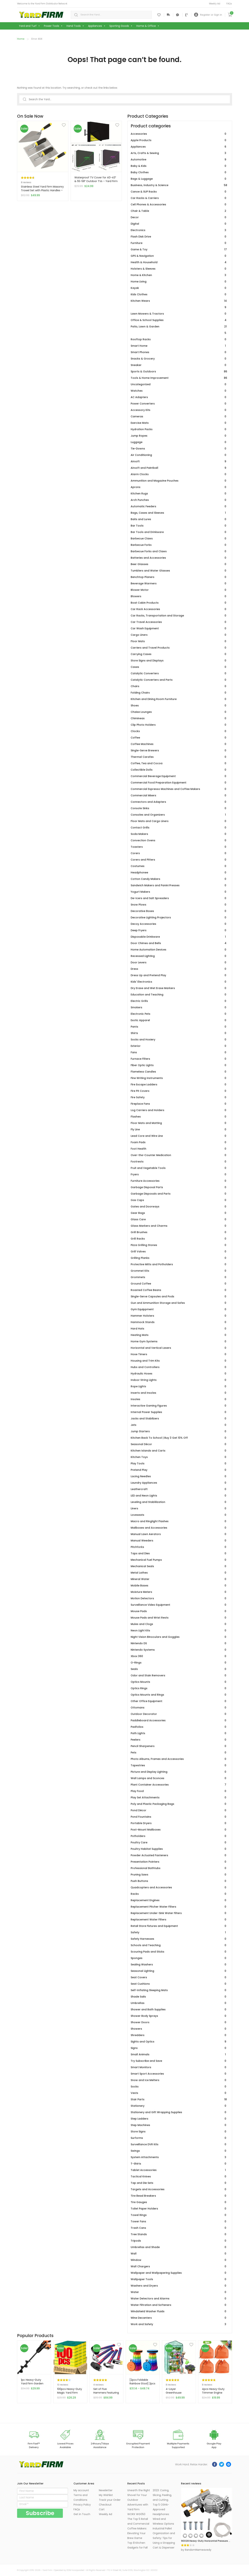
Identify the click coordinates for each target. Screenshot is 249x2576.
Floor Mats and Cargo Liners (179, 821)
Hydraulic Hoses (179, 1373)
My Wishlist (106, 2495)
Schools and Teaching (179, 1945)
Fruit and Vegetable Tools (179, 1168)
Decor (179, 217)
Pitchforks (179, 1547)
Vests (179, 2093)
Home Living (179, 281)
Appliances (97, 26)
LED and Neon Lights (179, 1495)
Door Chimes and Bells (179, 943)
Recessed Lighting (179, 956)
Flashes (179, 1116)
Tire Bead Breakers (179, 2196)
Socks (179, 2086)
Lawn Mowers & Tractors (179, 314)
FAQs (229, 3)
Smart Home (179, 346)
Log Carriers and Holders (179, 1110)
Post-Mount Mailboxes (179, 1829)
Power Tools (53, 26)
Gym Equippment (179, 1309)
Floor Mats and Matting (179, 1123)
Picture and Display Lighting (179, 1772)
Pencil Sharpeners (179, 1746)
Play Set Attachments (179, 1797)
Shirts (179, 1033)
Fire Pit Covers (179, 1091)
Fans (179, 1052)
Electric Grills (179, 1001)
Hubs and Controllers (179, 1367)
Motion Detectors (179, 1598)
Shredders (179, 2035)
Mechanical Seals (179, 1566)
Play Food (179, 1791)
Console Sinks (179, 808)
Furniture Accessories (179, 1181)
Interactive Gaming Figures (179, 1406)
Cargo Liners (179, 635)
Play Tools (179, 1463)
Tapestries (179, 1765)
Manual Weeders (179, 1540)
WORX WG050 (136, 2514)
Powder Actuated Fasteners (179, 1855)
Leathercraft (179, 1489)
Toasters (179, 847)
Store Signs (179, 2131)
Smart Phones (179, 352)
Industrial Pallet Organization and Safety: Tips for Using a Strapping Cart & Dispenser (164, 2538)
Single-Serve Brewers (179, 750)
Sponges (179, 1958)
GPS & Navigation (179, 256)
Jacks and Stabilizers (179, 1418)
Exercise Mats (179, 423)
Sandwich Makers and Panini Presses (179, 885)
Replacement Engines (179, 1900)
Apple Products (179, 140)
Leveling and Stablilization (179, 1502)
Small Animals (179, 2054)
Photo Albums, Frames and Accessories (179, 1759)
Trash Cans (179, 2228)
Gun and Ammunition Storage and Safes (179, 1303)
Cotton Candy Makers (179, 879)
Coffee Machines (179, 744)
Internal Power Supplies (179, 1412)
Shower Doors (179, 2022)
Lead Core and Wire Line (179, 1136)
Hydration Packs (179, 429)
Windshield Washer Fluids (179, 2311)
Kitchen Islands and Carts (179, 1450)
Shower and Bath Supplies (179, 2009)
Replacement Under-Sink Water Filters (179, 1913)
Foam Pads (179, 1142)
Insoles (179, 1399)
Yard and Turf (29, 26)
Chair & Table (179, 211)
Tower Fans (179, 2221)
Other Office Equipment (179, 1701)
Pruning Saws (179, 1874)
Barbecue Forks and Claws (179, 551)
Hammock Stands (179, 1322)
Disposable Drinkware (179, 937)
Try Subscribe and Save (179, 2061)
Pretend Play (179, 1470)
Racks (179, 1894)
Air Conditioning (179, 455)
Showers (179, 2029)
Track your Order (110, 2500)
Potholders (179, 1836)
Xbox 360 (179, 1656)
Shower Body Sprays (179, 2016)
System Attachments (179, 2157)
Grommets (179, 1277)
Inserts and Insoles (179, 1393)
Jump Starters (179, 1431)
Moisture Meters (179, 1592)
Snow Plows (179, 904)
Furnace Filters (179, 1059)
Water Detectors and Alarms (179, 2298)
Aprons (179, 487)
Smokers (179, 1007)
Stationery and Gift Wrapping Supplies (179, 2112)
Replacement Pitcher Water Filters (179, 1907)
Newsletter (105, 2490)
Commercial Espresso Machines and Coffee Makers (179, 789)
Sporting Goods (121, 26)
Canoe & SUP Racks (179, 191)
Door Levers (179, 962)
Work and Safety (179, 2324)
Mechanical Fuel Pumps (179, 1560)
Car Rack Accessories (179, 609)
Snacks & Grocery (179, 358)
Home (20, 39)
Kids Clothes (179, 294)
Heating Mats (179, 1335)
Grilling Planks (179, 1258)
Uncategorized (179, 384)
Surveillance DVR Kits (179, 2144)
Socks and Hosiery (179, 1039)
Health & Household (179, 262)
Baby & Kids (179, 166)
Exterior (179, 1046)
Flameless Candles (179, 1072)
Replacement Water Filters (179, 1919)
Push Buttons (179, 1881)
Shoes (179, 705)
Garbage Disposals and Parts (179, 1194)
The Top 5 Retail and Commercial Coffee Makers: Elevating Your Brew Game (138, 2528)
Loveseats (179, 1515)
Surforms (179, 2138)
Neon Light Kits (179, 1630)
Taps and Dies (179, 1553)
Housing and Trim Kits (179, 1361)
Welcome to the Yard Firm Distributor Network (42, 3)
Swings (179, 2151)
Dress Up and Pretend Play (179, 975)
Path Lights (179, 1733)
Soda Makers (179, 834)
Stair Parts (179, 2099)
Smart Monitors (179, 2067)
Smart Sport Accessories (179, 2074)
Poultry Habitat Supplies (179, 1849)
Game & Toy (179, 249)
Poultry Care (179, 1842)
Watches (179, 391)
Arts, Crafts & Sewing (179, 153)
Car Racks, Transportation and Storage (179, 615)
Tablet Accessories (179, 2170)
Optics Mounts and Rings (179, 1695)
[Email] (42, 2504)
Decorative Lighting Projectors (179, 917)
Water (179, 2292)
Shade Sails (179, 1996)
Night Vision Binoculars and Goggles (179, 1637)
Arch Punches (179, 500)
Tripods (179, 2241)
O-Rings (179, 1662)
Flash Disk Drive (179, 236)
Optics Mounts (179, 1682)
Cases (179, 667)
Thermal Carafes (179, 757)
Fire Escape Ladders (179, 1084)
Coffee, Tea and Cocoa (179, 763)
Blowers (179, 596)
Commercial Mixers (179, 795)
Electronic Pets (179, 1014)
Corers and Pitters (179, 860)
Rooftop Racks (179, 339)
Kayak (179, 288)
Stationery (179, 2106)
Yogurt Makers (179, 892)
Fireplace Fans (179, 1104)
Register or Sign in (208, 14)
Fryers (179, 1174)
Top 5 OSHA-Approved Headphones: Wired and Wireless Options (163, 2514)
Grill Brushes (179, 1232)
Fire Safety (179, 1097)
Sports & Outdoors (179, 371)
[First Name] (42, 2491)
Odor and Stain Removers (179, 1675)
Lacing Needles (179, 1476)
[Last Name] (42, 2498)
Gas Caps (179, 1200)
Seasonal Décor (179, 1444)
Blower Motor (179, 590)
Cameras (179, 416)
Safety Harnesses (179, 1939)
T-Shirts (179, 2163)
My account (81, 2490)
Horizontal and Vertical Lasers (179, 1348)
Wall (179, 2253)
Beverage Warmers (179, 583)
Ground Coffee (179, 1283)
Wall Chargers (179, 2266)
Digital (179, 224)
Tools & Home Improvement (179, 378)
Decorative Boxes (179, 911)
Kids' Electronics (179, 982)
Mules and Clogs (179, 1624)
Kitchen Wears (179, 304)
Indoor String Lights (179, 1380)
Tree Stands (179, 2234)
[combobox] (111, 15)
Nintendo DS (179, 1643)
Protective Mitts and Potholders (179, 1264)
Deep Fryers (179, 930)
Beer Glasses (179, 564)
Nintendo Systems (179, 1650)
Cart (102, 2509)
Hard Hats (179, 1328)
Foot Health (179, 1149)
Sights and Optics (179, 2041)
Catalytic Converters (179, 673)
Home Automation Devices (179, 949)
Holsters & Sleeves (179, 269)
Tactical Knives (179, 2176)
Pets (179, 1752)
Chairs (179, 686)
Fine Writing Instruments (179, 1078)
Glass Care (179, 1219)
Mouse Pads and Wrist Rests (179, 1617)
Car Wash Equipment (179, 628)
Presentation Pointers (179, 1862)
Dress (179, 969)
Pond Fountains (179, 1817)
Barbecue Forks (179, 545)
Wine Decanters (179, 2318)
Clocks (179, 731)
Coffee (179, 737)
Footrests (179, 1161)
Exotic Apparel (179, 1020)
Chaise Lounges (179, 712)
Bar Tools (179, 526)
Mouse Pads (179, 1611)
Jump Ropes (179, 436)
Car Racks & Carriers (179, 198)
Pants (179, 1027)
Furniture (179, 243)
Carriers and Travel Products (179, 648)
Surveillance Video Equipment (179, 1605)
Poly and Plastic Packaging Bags (179, 1804)
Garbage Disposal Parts (179, 1187)
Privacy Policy (82, 2504)
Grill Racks (179, 1239)
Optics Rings (179, 1688)
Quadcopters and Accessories (179, 1887)
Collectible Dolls (179, 770)
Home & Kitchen (179, 275)
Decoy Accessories (179, 924)
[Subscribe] (40, 2513)
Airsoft (179, 461)
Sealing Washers (179, 1964)
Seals (179, 1669)
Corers (179, 853)
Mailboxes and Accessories (179, 1528)
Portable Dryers (179, 1823)
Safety (179, 1932)
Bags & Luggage (179, 179)
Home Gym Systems (179, 1341)
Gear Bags (179, 1213)
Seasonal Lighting (179, 1971)
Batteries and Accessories (179, 558)
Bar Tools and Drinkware (179, 532)
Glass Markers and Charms (179, 1226)
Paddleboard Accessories (179, 1720)
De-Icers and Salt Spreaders (179, 898)
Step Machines (179, 2125)
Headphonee (179, 872)
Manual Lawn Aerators (179, 1534)
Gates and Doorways (179, 1206)
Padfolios (179, 1727)
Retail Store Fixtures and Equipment (179, 1926)
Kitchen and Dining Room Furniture (179, 699)
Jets (179, 1425)
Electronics (179, 230)
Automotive (179, 159)
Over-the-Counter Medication (179, 1155)
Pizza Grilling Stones (179, 1245)
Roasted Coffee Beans (179, 1290)
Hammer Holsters (179, 1316)
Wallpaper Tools (179, 2279)
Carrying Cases (179, 654)
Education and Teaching (179, 994)
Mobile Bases (179, 1585)
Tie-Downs (179, 448)
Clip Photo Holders (179, 725)
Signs (179, 2048)
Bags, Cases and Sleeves (179, 513)
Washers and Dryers (179, 2286)
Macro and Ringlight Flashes (179, 1521)
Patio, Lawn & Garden (179, 329)
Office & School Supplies (179, 320)
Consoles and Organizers (179, 815)
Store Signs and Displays (179, 660)
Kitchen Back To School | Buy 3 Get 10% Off (179, 1438)
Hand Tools (75, 26)
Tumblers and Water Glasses (179, 570)
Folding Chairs (179, 693)
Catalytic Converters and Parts (179, 680)
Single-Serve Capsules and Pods (179, 1296)
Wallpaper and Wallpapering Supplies (179, 2273)
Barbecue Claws (179, 538)
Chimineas (179, 718)
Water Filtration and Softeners (179, 2305)
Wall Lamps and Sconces (179, 1778)
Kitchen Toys (179, 1457)
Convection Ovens (179, 840)
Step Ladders (179, 2119)
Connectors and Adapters (179, 802)
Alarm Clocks (179, 474)
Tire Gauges (179, 2202)
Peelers (179, 1740)
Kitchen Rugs (179, 493)
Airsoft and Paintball (179, 468)
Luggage (179, 442)
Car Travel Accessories (179, 622)
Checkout (105, 2504)
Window (179, 2260)
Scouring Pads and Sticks (179, 1952)
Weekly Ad (214, 3)
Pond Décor (179, 1810)
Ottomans (179, 1707)
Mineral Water (179, 1579)
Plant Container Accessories (179, 1785)
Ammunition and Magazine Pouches (179, 481)
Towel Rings (179, 2215)
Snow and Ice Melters (179, 2080)
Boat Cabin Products (179, 603)
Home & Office (148, 26)
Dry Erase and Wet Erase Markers (179, 988)
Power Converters (179, 403)
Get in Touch (82, 2514)
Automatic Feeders (179, 506)
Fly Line (179, 1129)
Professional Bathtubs (179, 1868)
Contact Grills (179, 827)
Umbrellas (179, 2003)
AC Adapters (179, 397)
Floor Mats (179, 641)
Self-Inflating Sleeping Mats (179, 1990)
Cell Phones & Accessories (179, 204)
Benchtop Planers (179, 577)
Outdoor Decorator (179, 1714)
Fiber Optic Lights (179, 1065)
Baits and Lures (179, 519)
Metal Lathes (179, 1573)
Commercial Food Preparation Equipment (179, 782)
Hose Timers (179, 1354)
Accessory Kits (179, 410)
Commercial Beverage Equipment (179, 776)
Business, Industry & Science (179, 185)
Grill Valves (179, 1251)
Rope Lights (179, 1386)
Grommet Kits (179, 1271)
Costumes (179, 866)
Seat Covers (179, 1977)
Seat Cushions (179, 1984)
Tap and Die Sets (179, 2183)
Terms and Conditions (80, 2497)
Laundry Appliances (179, 1483)
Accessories (179, 134)
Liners (179, 1508)
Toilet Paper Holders (179, 2208)
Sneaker (179, 365)
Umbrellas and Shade (179, 2247)
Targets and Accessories (179, 2189)
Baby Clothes (179, 172)
